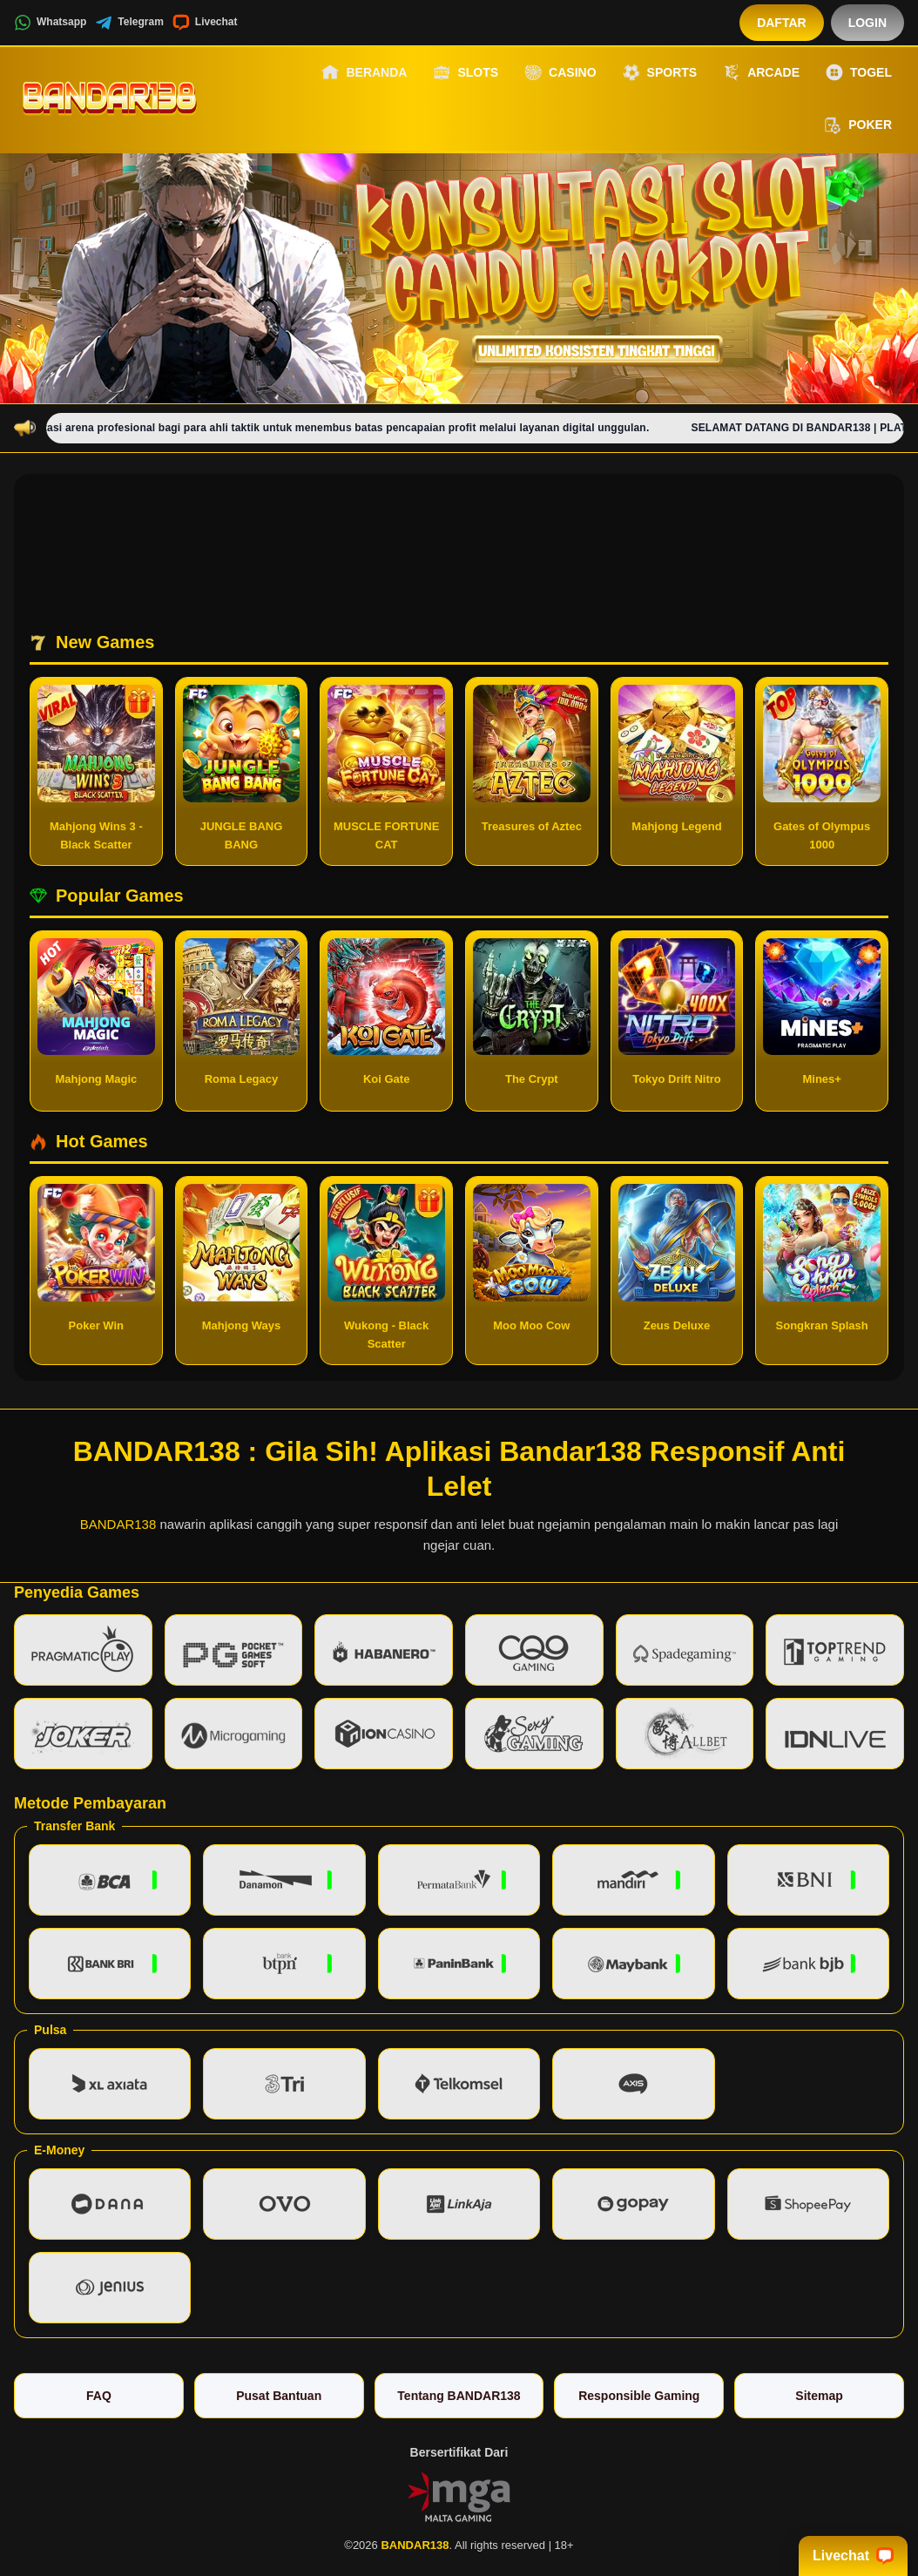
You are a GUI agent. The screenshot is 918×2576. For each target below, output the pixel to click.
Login (867, 23)
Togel (859, 72)
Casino (560, 72)
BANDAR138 (118, 1524)
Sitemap (818, 2396)
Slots (465, 72)
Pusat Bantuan (278, 2396)
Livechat (205, 22)
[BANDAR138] (110, 98)
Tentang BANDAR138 (458, 2396)
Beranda (364, 72)
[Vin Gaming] (459, 2496)
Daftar (782, 23)
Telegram (129, 22)
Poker (858, 125)
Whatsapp (50, 22)
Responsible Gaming (638, 2396)
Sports (660, 72)
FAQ (98, 2396)
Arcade (761, 72)
